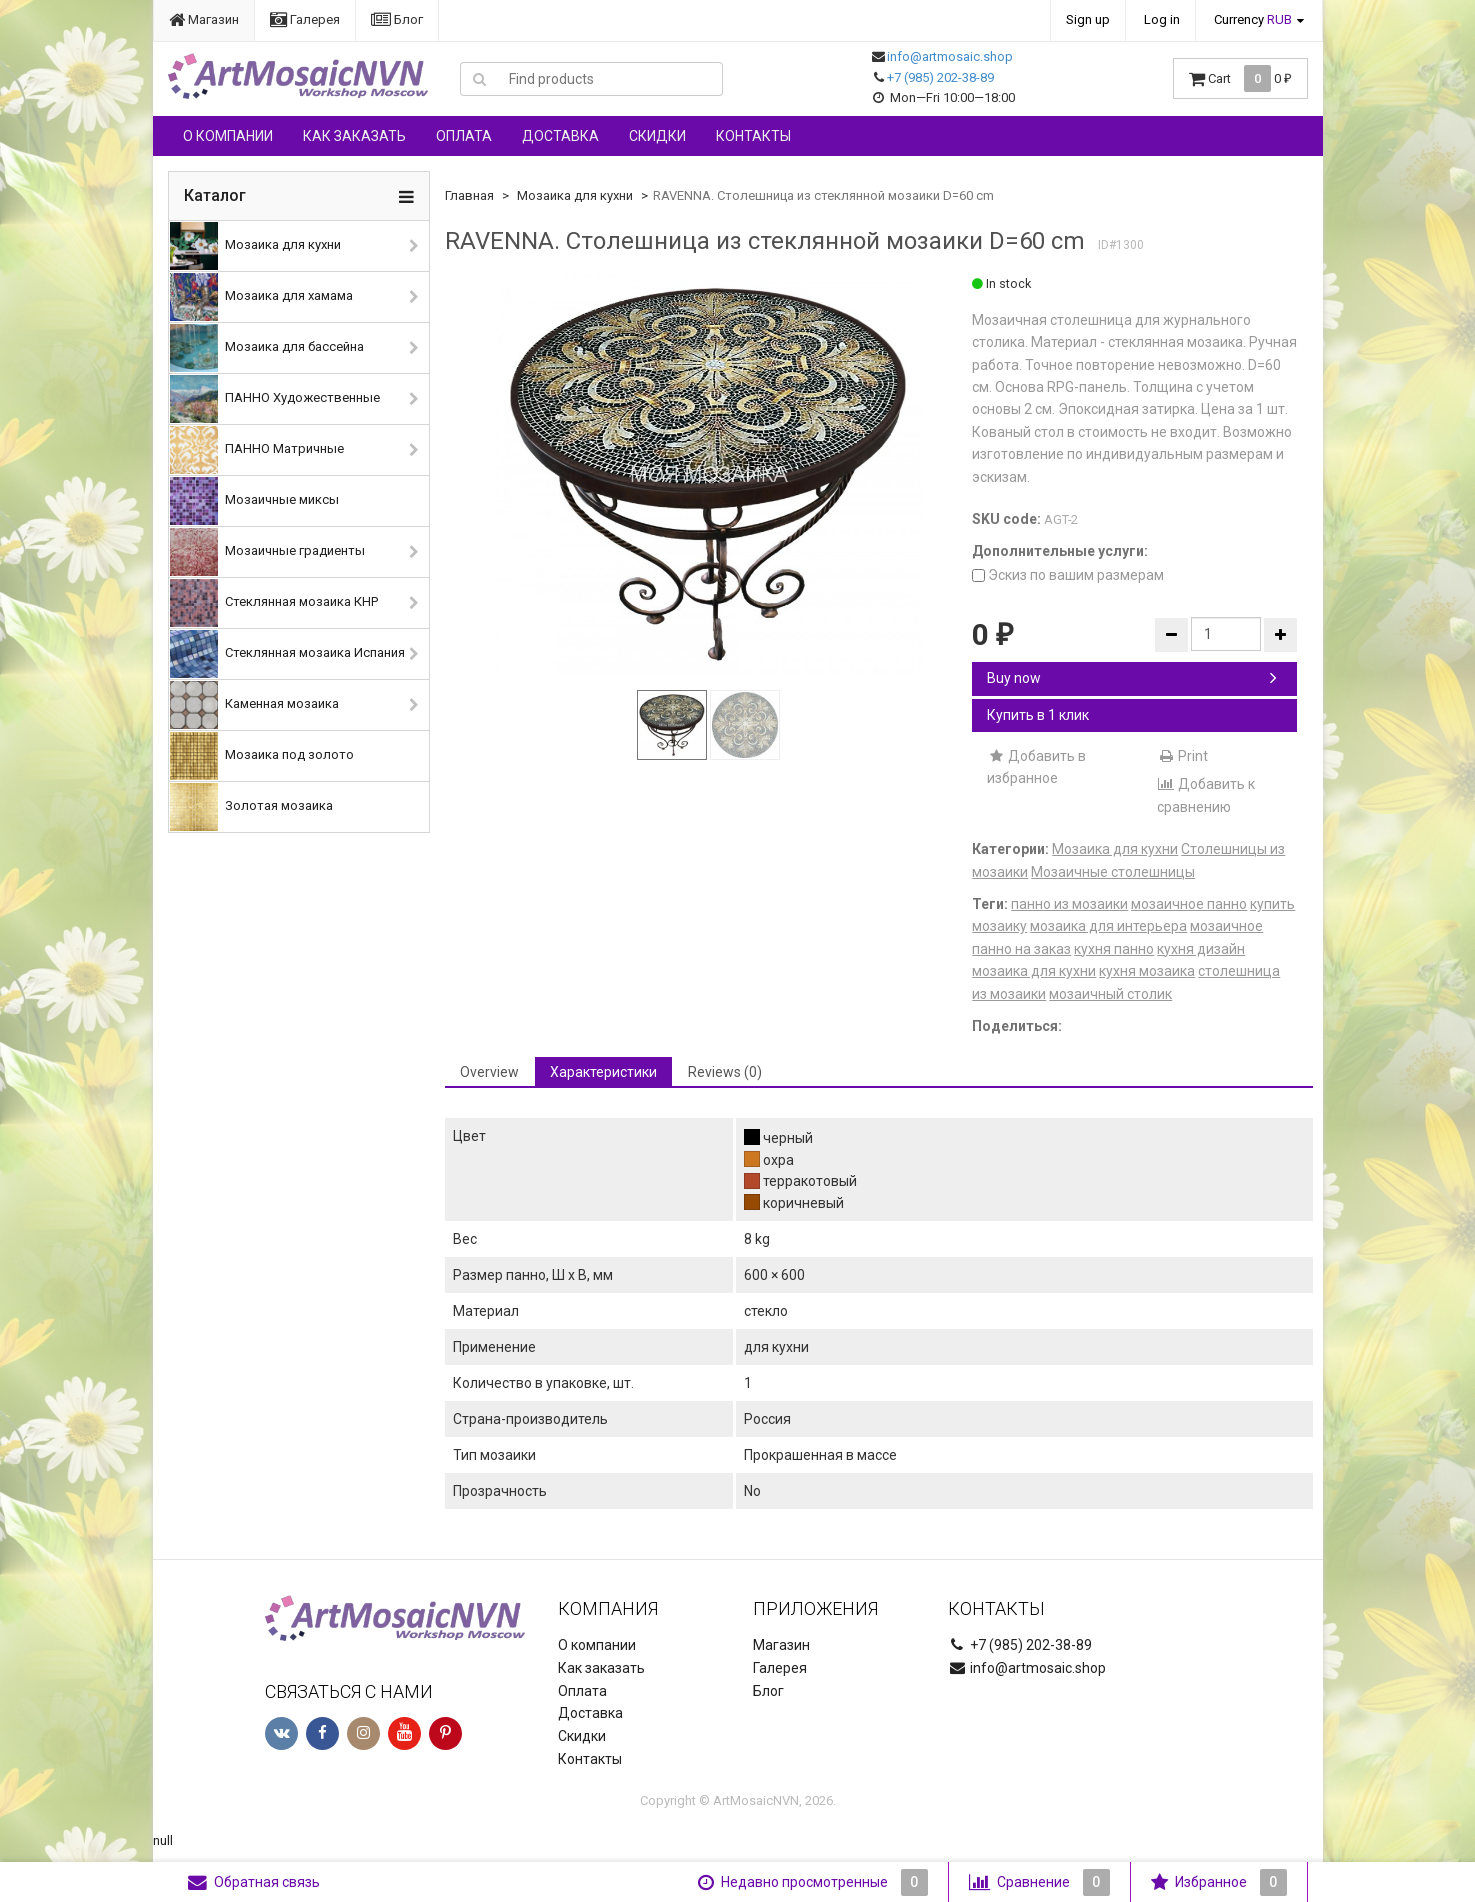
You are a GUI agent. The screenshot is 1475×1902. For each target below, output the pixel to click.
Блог (397, 19)
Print (1182, 756)
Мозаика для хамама (261, 297)
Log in (1162, 19)
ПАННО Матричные (257, 450)
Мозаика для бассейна (267, 348)
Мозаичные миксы (254, 501)
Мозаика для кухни (255, 246)
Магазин (204, 19)
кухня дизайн (1201, 949)
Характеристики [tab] (603, 1072)
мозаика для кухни (1034, 971)
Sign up (1088, 19)
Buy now (1132, 678)
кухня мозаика (1147, 971)
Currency (1253, 19)
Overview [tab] (489, 1072)
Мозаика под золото (262, 756)
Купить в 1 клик (1038, 715)
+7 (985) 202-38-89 (940, 77)
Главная (469, 195)
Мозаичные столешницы (1113, 872)
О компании (228, 136)
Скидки (657, 136)
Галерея (305, 19)
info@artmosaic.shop (950, 56)
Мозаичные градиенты (267, 552)
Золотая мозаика (251, 807)
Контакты (753, 136)
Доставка (560, 136)
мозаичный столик (1110, 994)
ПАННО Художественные (275, 399)
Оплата (464, 136)
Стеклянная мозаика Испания (287, 654)
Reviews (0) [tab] (725, 1072)
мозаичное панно (1189, 904)
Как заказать (354, 136)
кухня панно (1114, 949)
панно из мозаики (1069, 904)
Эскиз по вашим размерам (1068, 575)
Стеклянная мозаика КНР (274, 603)
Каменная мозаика (254, 705)
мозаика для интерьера (1108, 926)
